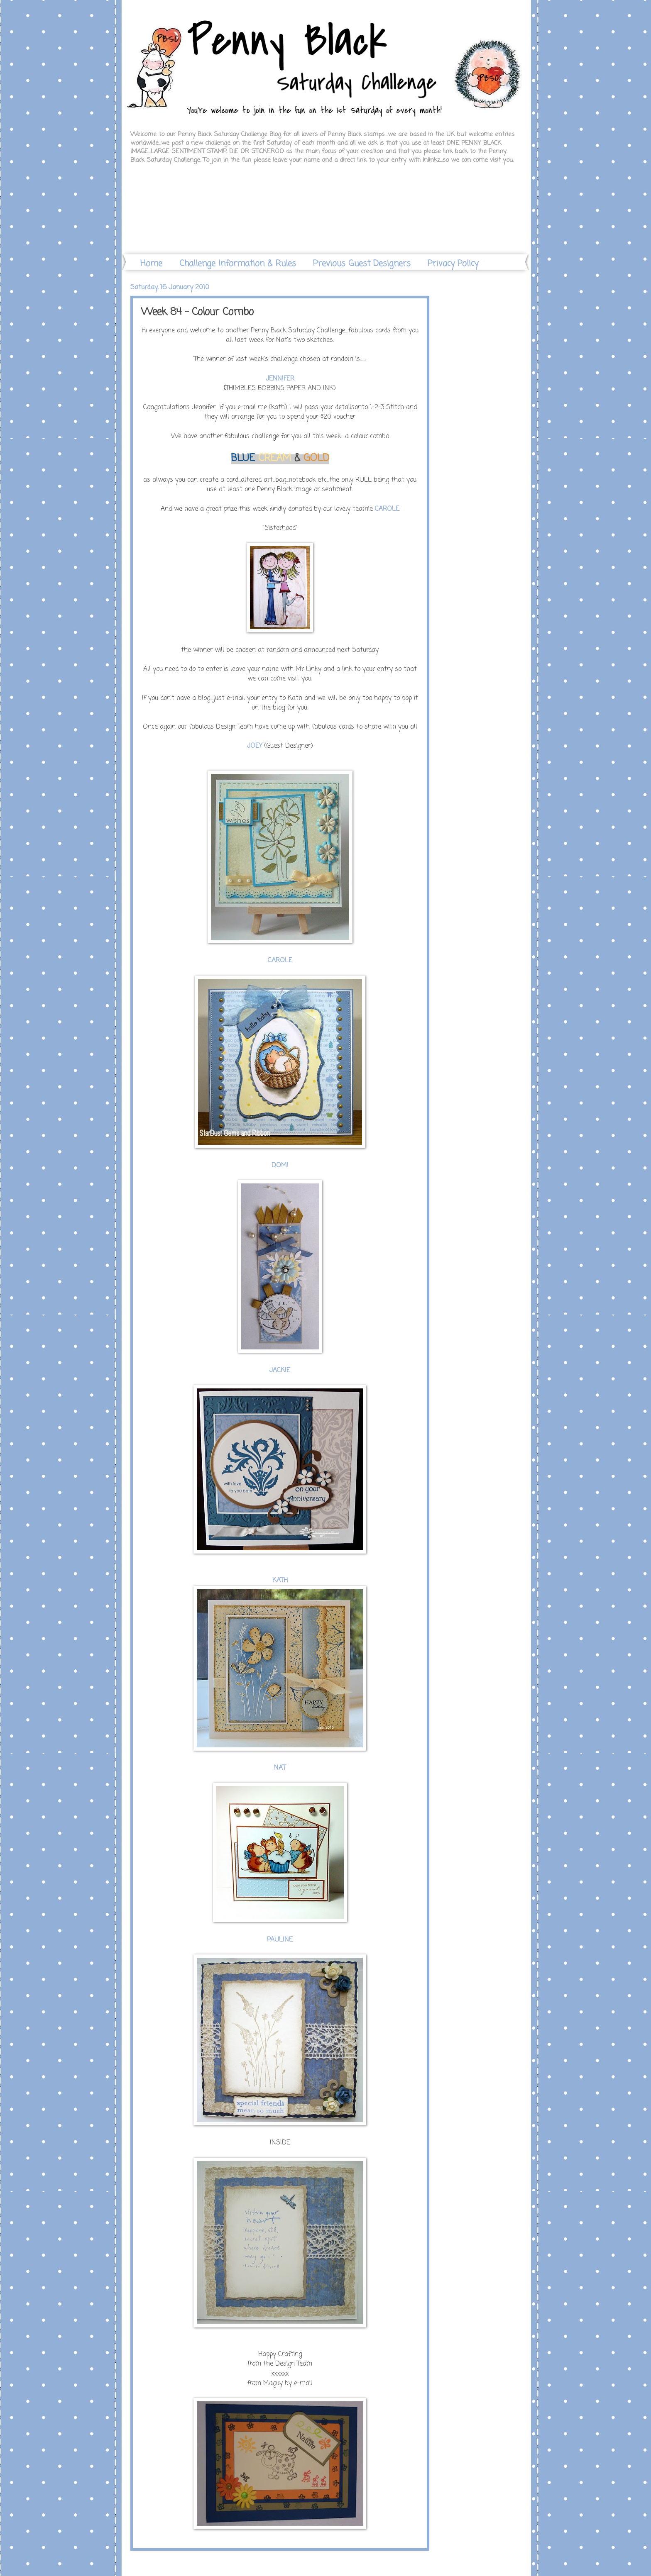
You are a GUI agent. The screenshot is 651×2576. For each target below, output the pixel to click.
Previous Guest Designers (362, 263)
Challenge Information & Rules (237, 263)
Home (151, 263)
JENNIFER (280, 379)
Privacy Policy (453, 263)
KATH (280, 1581)
